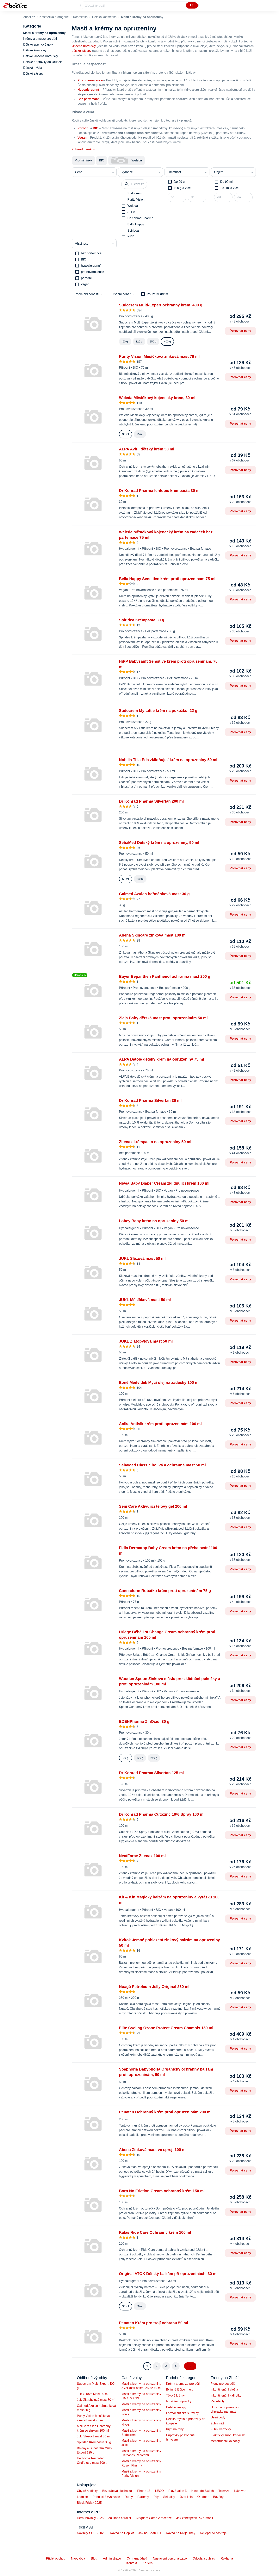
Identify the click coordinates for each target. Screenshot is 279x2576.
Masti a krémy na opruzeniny (141, 2404)
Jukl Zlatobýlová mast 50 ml (96, 2399)
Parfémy (143, 2496)
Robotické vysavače (106, 2496)
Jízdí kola (186, 2496)
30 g (125, 1757)
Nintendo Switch (202, 2490)
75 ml (140, 434)
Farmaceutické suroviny (182, 2413)
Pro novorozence (90, 80)
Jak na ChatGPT (149, 2533)
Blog (94, 2558)
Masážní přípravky (178, 2401)
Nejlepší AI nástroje (213, 2533)
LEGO (159, 2490)
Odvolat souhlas (204, 2558)
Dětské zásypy (176, 2407)
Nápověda (78, 2558)
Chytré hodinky (87, 2490)
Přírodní (83, 128)
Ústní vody (218, 2417)
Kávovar (240, 2490)
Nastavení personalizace (170, 2558)
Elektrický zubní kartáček (228, 2435)
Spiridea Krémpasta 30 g (94, 2442)
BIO (95, 128)
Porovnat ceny (240, 330)
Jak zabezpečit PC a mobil (194, 2518)
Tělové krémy (175, 2395)
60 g (125, 341)
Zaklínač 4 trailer (119, 2518)
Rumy (129, 2496)
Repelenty (218, 2401)
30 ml (125, 434)
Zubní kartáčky (221, 2429)
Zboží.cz (29, 17)
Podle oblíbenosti (87, 294)
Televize (224, 2490)
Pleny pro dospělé (223, 2383)
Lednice (82, 2496)
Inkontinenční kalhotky (226, 2395)
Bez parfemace (88, 99)
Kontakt (131, 2563)
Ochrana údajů (137, 2558)
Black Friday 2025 (89, 2502)
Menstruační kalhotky (225, 2441)
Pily (156, 2496)
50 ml (125, 879)
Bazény (218, 2496)
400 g (167, 341)
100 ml (140, 879)
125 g (139, 341)
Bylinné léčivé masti (179, 2389)
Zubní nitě (217, 2423)
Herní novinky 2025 (90, 2518)
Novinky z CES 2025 (91, 2533)
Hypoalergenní (88, 89)
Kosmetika (80, 17)
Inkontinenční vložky (225, 2389)
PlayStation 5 (177, 2490)
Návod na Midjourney (180, 2533)
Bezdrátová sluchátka (117, 2490)
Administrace (112, 2558)
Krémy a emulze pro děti (183, 2383)
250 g (153, 341)
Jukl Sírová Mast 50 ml (92, 2394)
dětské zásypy (81, 50)
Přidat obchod (55, 2558)
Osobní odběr (121, 294)
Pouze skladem (157, 294)
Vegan (82, 137)
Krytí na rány (175, 2429)
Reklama (227, 2558)
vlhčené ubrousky (84, 46)
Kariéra (148, 2563)
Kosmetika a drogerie (54, 17)
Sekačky (169, 2496)
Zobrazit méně (81, 149)
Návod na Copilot (122, 2533)
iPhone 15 (144, 2490)
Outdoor (203, 2496)
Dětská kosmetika (104, 17)
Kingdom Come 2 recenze (154, 2518)
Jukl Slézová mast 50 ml (93, 2436)
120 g (139, 1757)
